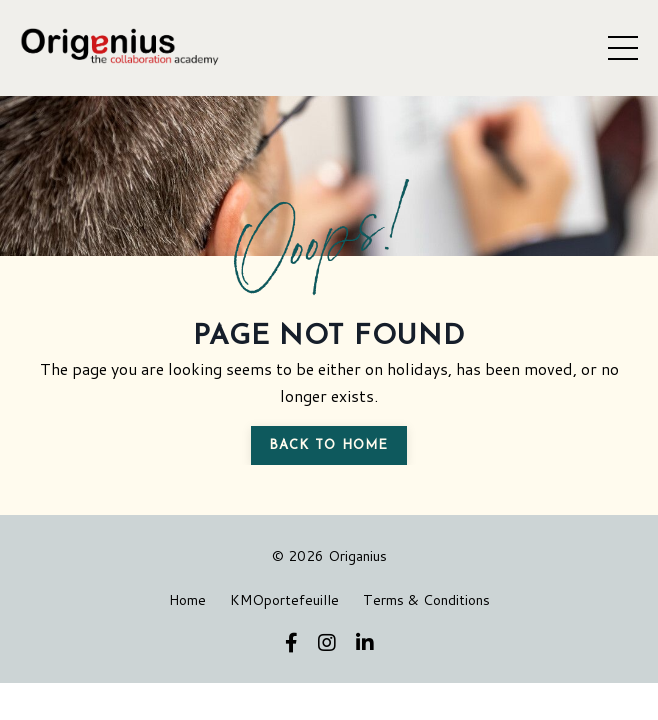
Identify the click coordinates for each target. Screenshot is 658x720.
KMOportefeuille (284, 600)
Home (187, 600)
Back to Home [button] (329, 445)
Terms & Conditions (426, 600)
